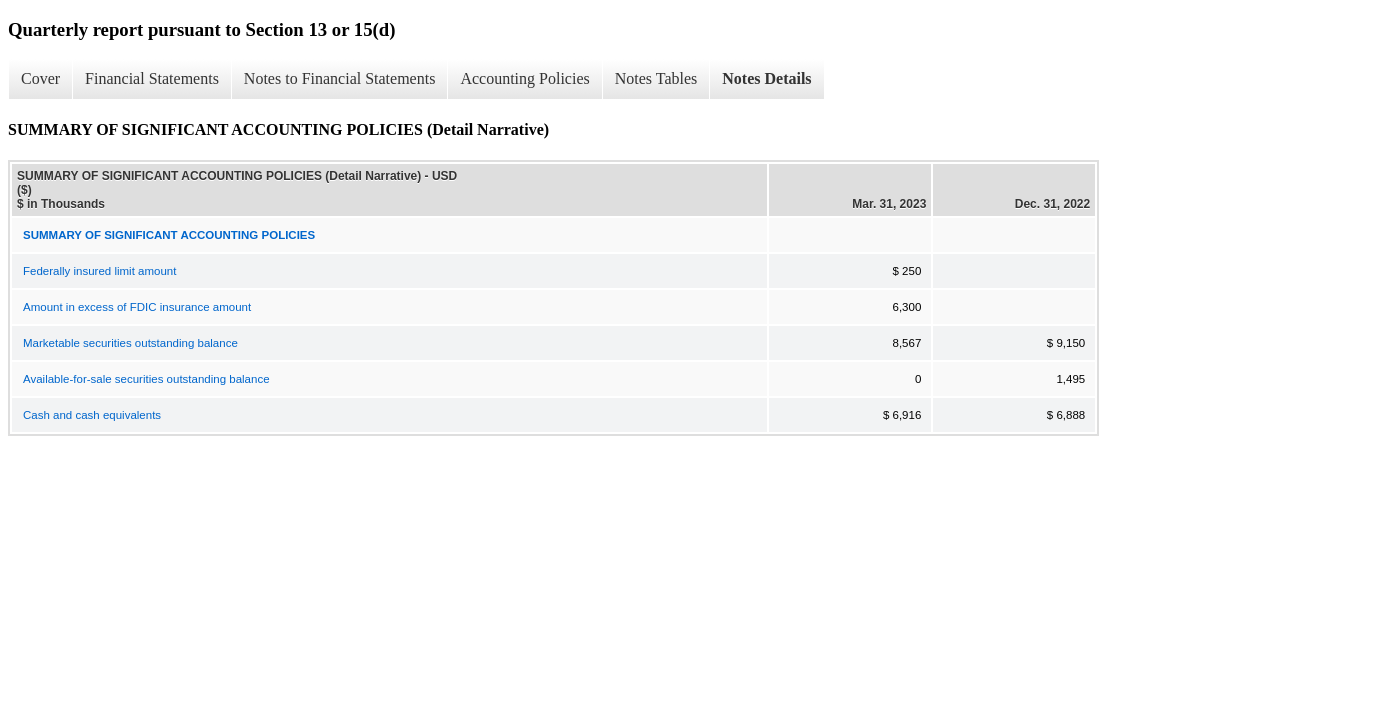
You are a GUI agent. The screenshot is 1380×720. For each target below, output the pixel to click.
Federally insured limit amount (99, 271)
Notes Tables (656, 78)
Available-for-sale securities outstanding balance (146, 379)
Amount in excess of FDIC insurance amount (137, 307)
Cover (40, 78)
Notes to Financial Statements (340, 78)
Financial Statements (152, 78)
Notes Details (766, 78)
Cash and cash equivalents (92, 415)
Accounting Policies (524, 78)
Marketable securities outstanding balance (130, 343)
